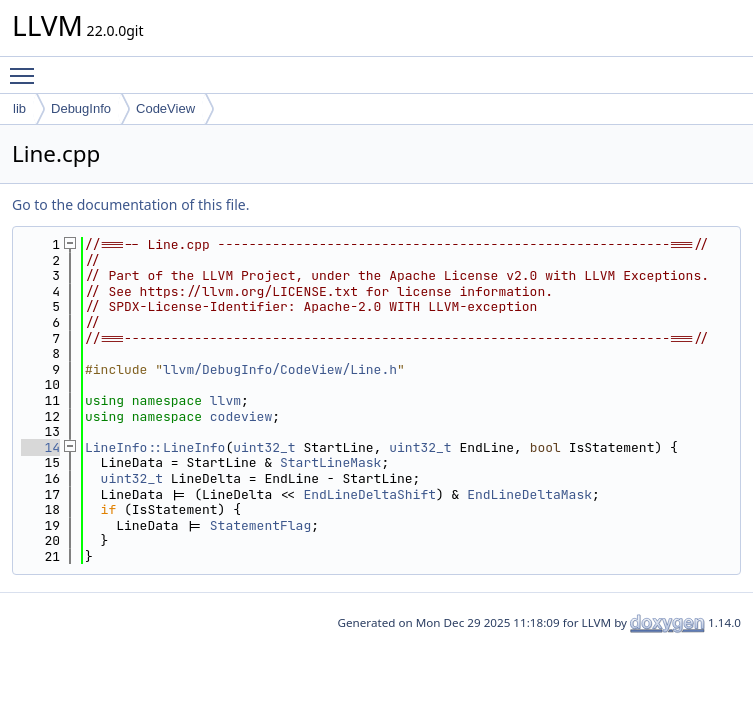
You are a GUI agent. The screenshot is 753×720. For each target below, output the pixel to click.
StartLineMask (330, 462)
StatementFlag (260, 525)
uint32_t (264, 447)
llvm (225, 400)
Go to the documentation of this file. (130, 204)
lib (19, 108)
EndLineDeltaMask (529, 494)
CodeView (165, 108)
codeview (241, 416)
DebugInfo (81, 108)
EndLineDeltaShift (369, 494)
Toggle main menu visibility (27, 67)
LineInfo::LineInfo (155, 447)
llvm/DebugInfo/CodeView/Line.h (280, 369)
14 (40, 447)
